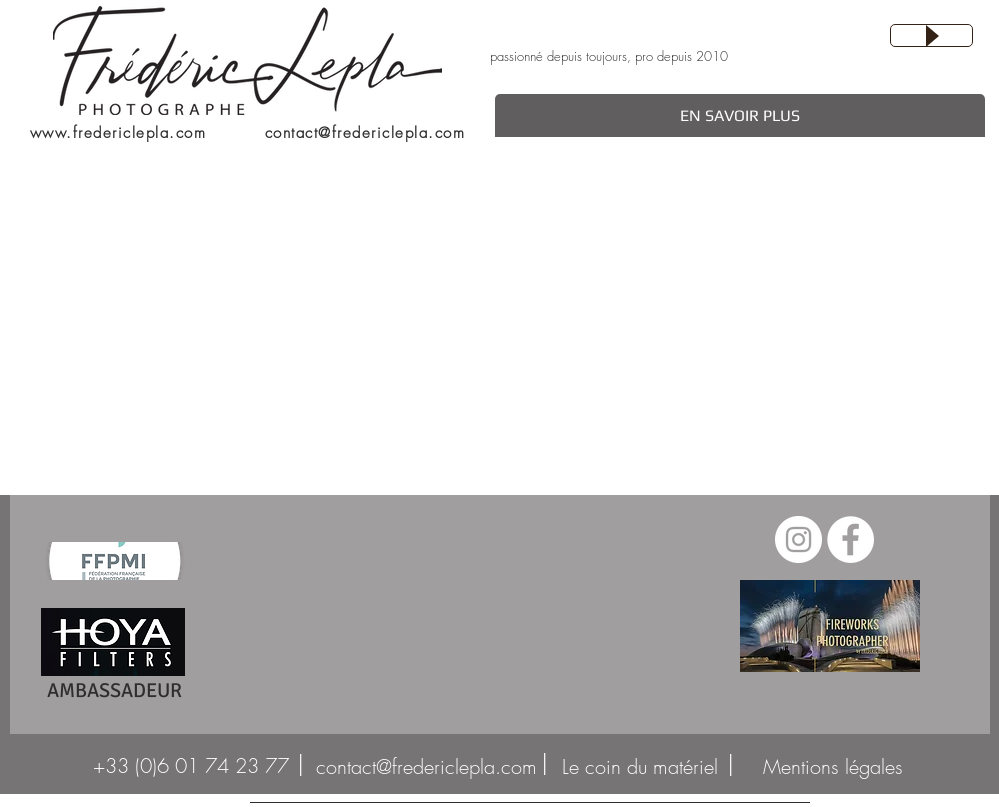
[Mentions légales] (833, 767)
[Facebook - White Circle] (850, 539)
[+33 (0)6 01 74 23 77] (191, 766)
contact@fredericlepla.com (365, 133)
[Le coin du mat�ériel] (640, 767)
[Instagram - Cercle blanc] (798, 539)
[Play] (931, 35)
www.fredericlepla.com (118, 133)
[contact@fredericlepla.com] (426, 767)
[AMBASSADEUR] (114, 691)
